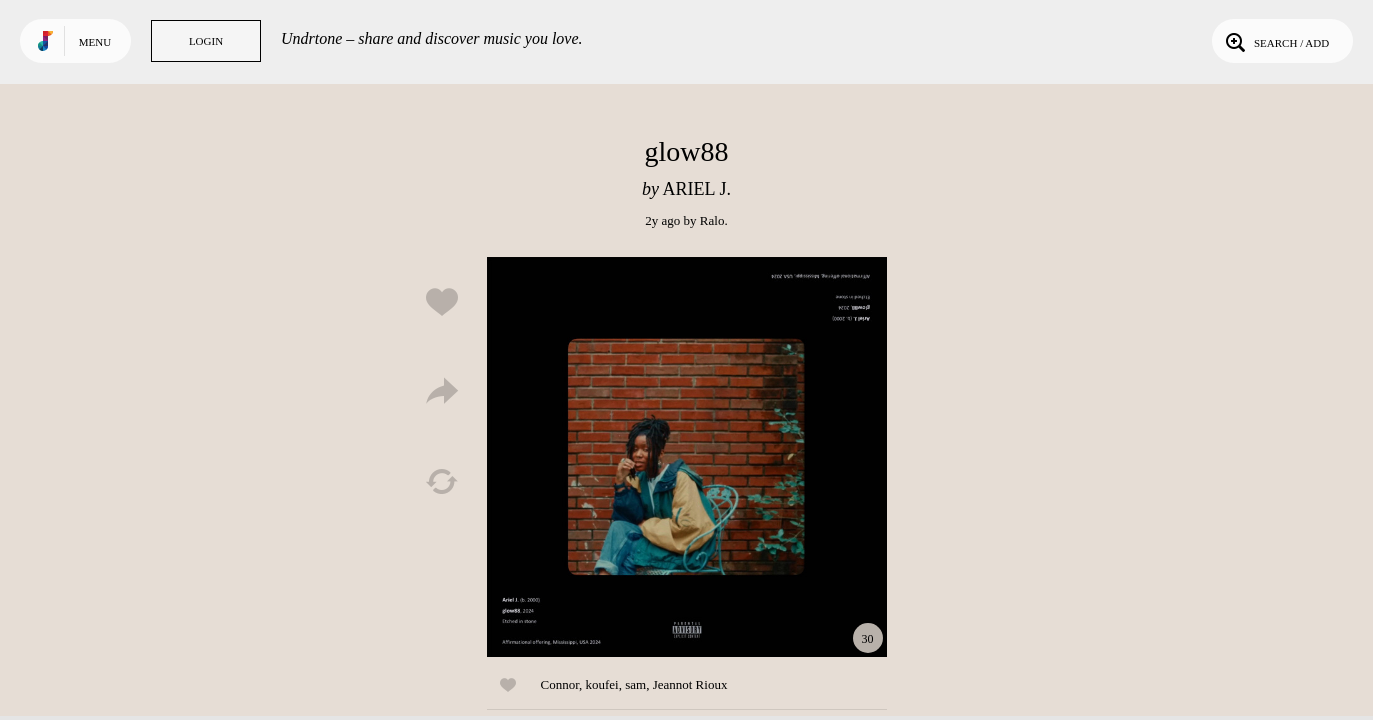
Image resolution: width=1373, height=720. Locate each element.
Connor (560, 684)
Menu (95, 42)
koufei (601, 684)
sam (635, 684)
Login (206, 41)
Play (687, 457)
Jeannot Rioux (690, 684)
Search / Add (1275, 41)
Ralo (712, 220)
